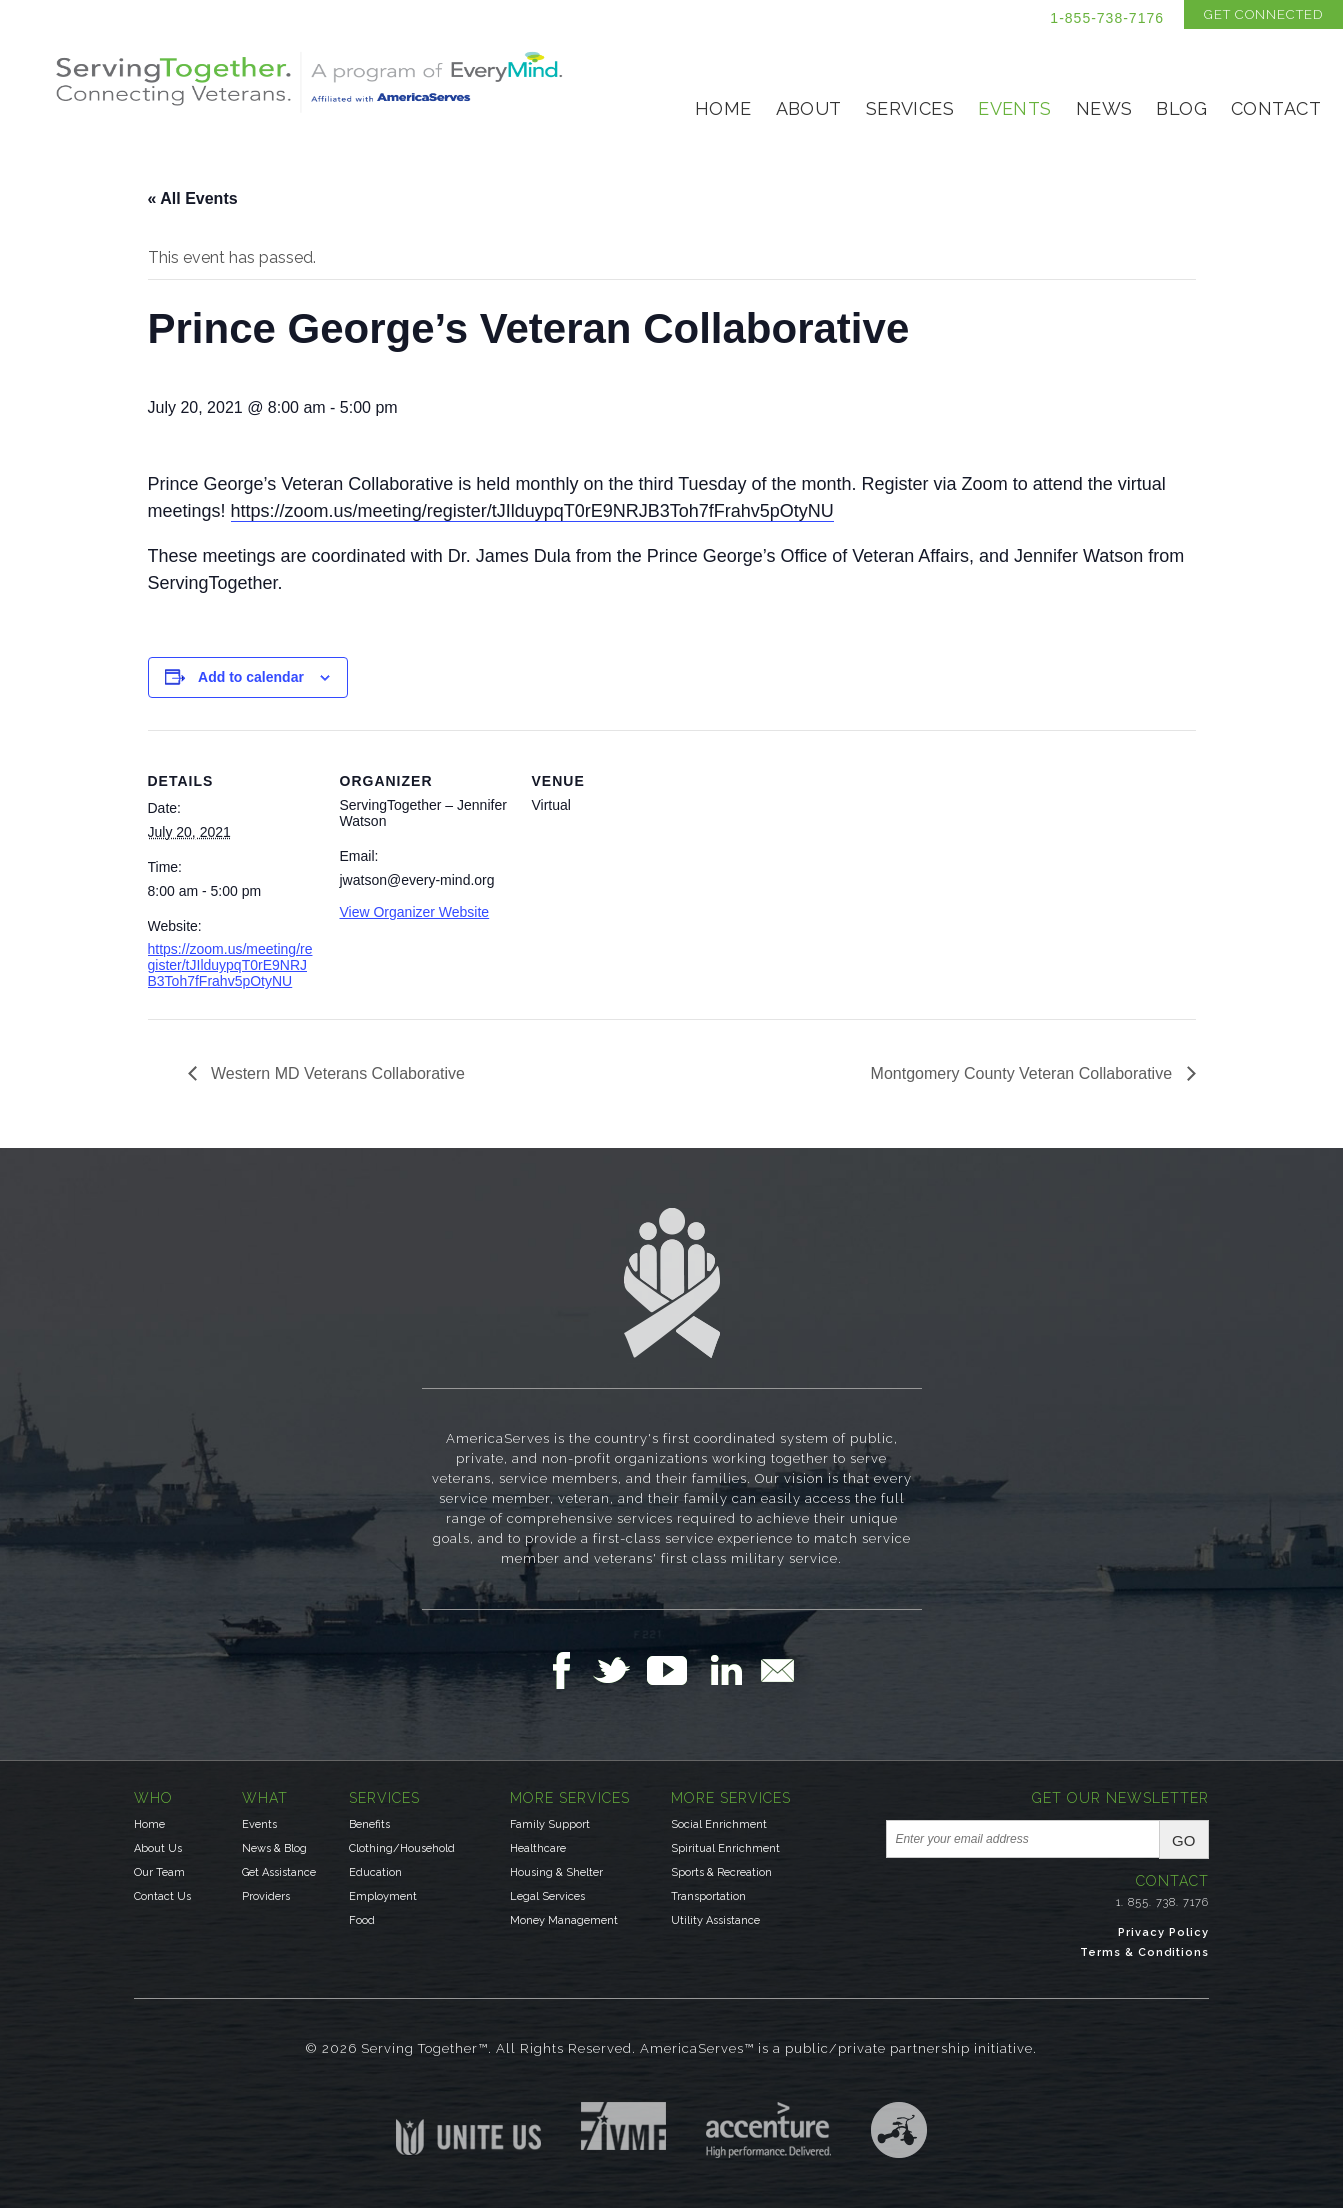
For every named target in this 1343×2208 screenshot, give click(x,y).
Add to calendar (251, 677)
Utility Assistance (715, 1920)
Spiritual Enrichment (725, 1848)
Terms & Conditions (1144, 1952)
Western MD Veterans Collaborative (336, 1073)
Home (723, 108)
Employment (383, 1896)
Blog (1181, 108)
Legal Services (547, 1896)
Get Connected (1263, 14)
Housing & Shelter (556, 1872)
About (809, 108)
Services (910, 108)
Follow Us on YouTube (677, 1670)
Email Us (777, 1670)
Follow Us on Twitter (619, 1670)
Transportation (708, 1896)
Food (362, 1920)
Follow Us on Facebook (567, 1670)
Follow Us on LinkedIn (732, 1670)
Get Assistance (279, 1872)
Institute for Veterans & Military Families (623, 2126)
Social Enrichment (719, 1824)
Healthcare (538, 1848)
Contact (1276, 108)
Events (1015, 108)
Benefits (369, 1824)
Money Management (564, 1920)
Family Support (550, 1824)
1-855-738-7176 (1107, 18)
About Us (158, 1848)
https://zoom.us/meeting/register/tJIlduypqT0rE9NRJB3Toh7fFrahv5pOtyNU (532, 511)
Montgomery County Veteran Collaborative (1024, 1073)
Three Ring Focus (899, 2130)
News (1104, 108)
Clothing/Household (402, 1848)
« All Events (193, 198)
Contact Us (162, 1896)
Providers (266, 1896)
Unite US (468, 2128)
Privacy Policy (1163, 1932)
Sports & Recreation (721, 1872)
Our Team (159, 1872)
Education (375, 1872)
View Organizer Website (415, 912)
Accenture (768, 2130)
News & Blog (274, 1848)
